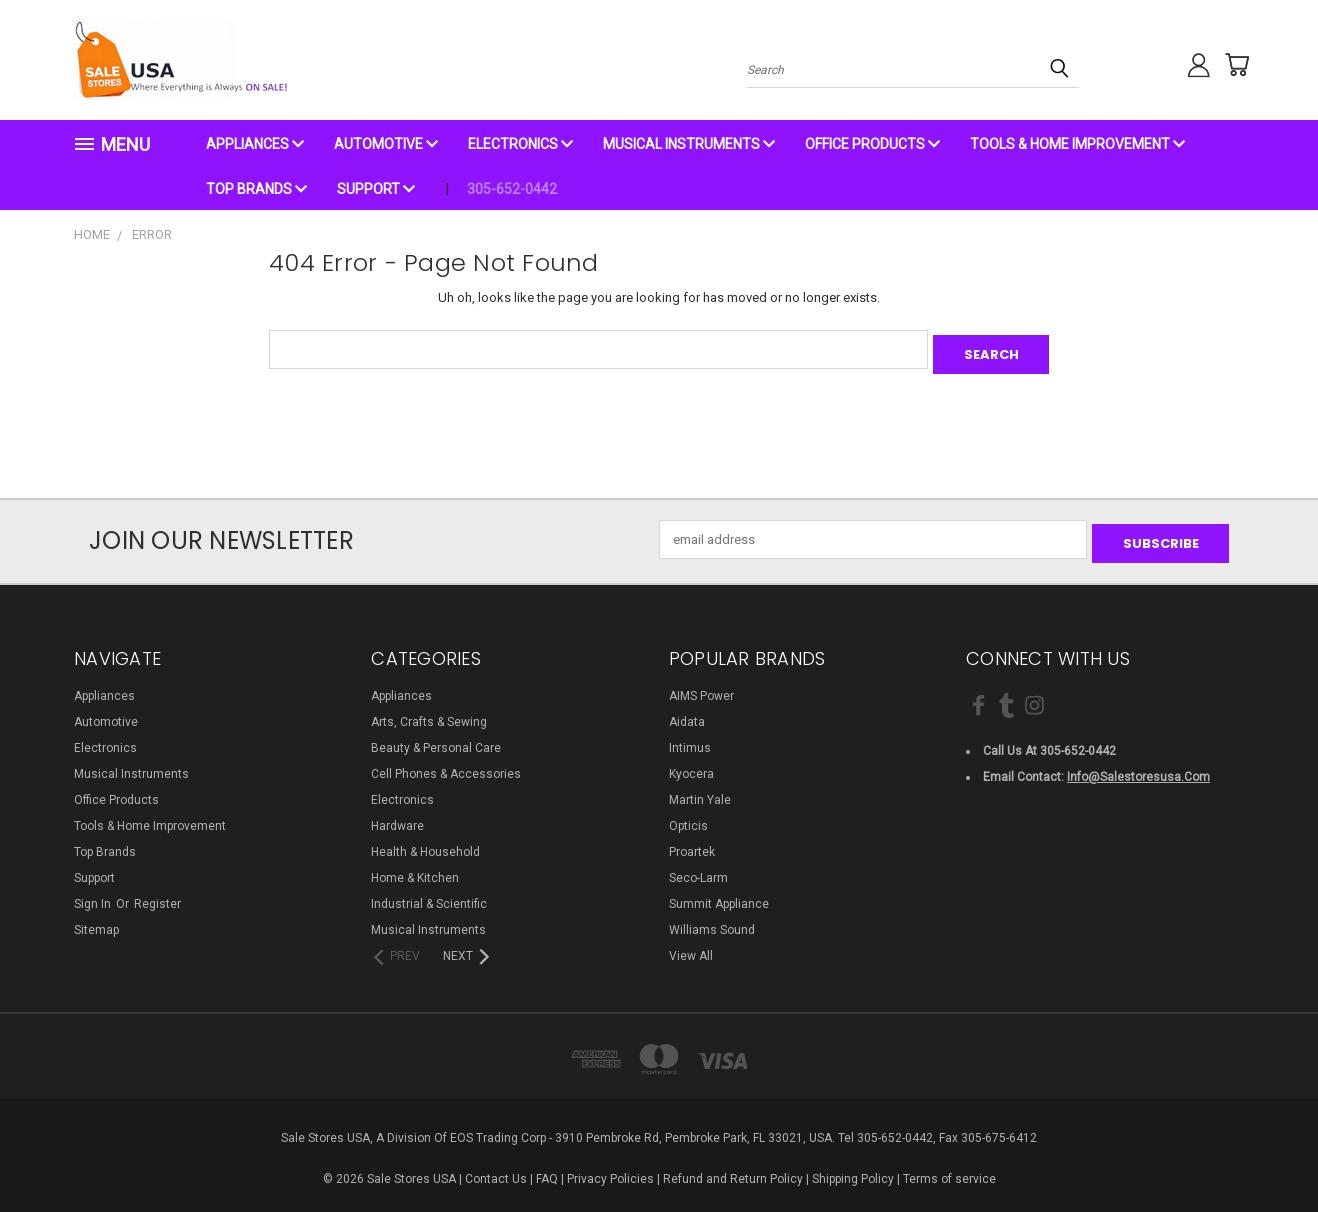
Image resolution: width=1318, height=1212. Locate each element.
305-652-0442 (512, 189)
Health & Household (425, 843)
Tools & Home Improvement (1077, 144)
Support (376, 189)
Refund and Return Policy (733, 1170)
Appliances (255, 144)
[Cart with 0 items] (1229, 65)
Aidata (687, 713)
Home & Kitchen (415, 869)
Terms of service (949, 1170)
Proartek (692, 843)
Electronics (520, 144)
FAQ (547, 1170)
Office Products (872, 144)
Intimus (690, 739)
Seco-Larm (698, 869)
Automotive (386, 144)
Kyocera (691, 765)
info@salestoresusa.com (1138, 767)
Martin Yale (700, 791)
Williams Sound (712, 921)
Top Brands (256, 189)
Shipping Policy (853, 1170)
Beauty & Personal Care (436, 739)
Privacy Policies (610, 1170)
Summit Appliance (719, 895)
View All (691, 947)
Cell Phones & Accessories (446, 765)
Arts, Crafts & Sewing (429, 713)
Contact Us (496, 1170)
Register (157, 895)
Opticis (688, 817)
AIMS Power (701, 687)
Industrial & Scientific (429, 895)
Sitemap (96, 921)
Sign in (94, 895)
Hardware (397, 817)
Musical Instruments (689, 144)
